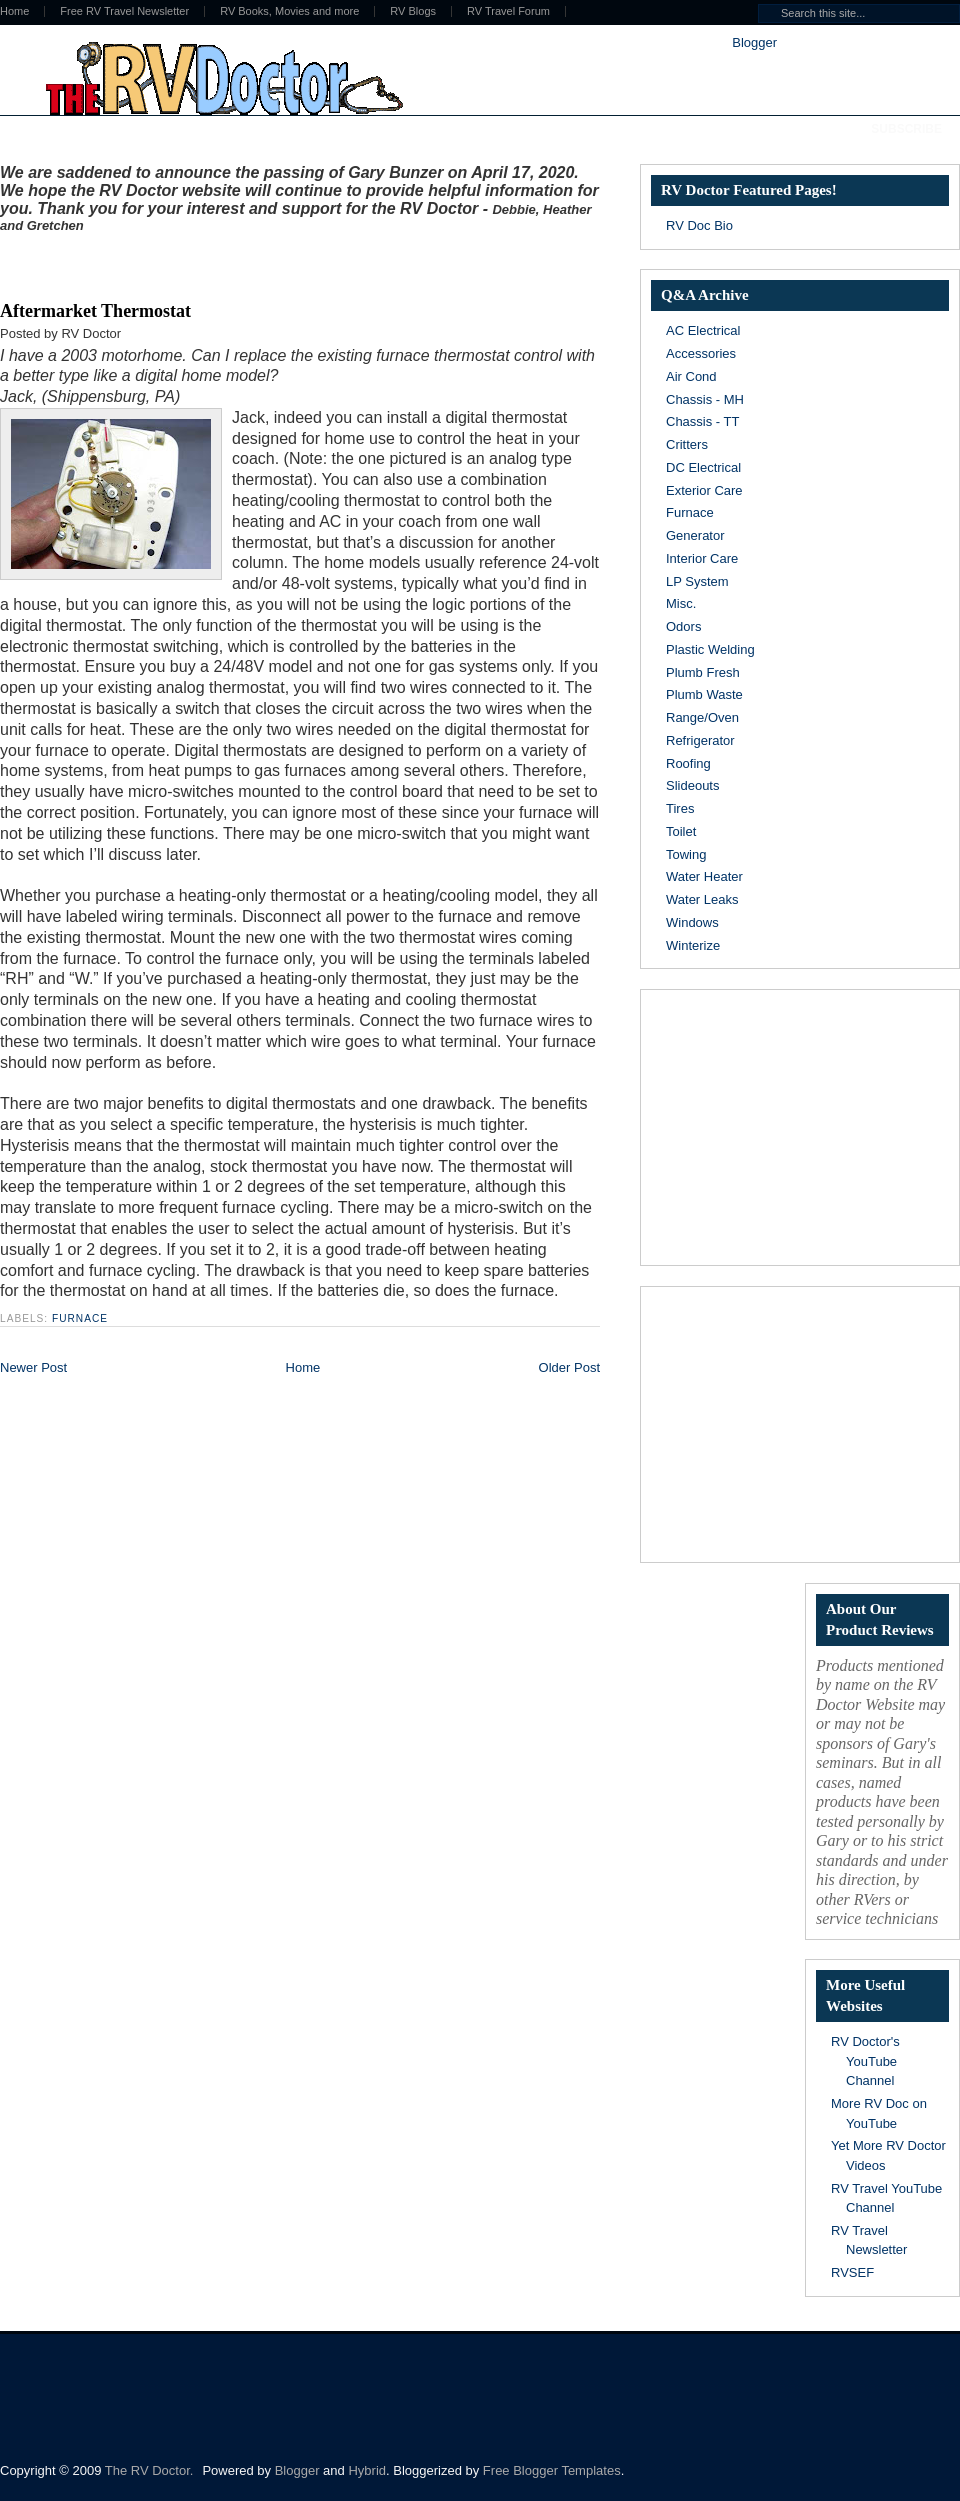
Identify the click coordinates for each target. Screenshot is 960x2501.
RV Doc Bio (699, 225)
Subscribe (906, 129)
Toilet (681, 831)
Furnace (80, 1318)
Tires (680, 808)
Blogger (754, 42)
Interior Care (702, 558)
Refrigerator (700, 740)
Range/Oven (702, 717)
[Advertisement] (234, 263)
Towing (686, 854)
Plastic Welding (710, 649)
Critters (687, 444)
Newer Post (33, 1367)
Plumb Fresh (703, 672)
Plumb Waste (704, 694)
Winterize (693, 945)
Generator (695, 535)
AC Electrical (703, 330)
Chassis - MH (705, 399)
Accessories (701, 353)
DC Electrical (703, 467)
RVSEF (852, 2272)
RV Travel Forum (508, 11)
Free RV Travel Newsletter (124, 11)
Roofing (688, 763)
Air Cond (691, 376)
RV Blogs (413, 11)
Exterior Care (704, 490)
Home (303, 1367)
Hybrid (367, 2470)
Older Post (569, 1367)
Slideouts (692, 785)
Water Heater (704, 876)
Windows (692, 922)
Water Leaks (702, 899)
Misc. (681, 603)
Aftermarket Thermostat (95, 311)
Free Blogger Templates (552, 2470)
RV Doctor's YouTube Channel (865, 2061)
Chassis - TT (702, 421)
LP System (697, 581)
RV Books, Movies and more (289, 11)
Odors (683, 626)
